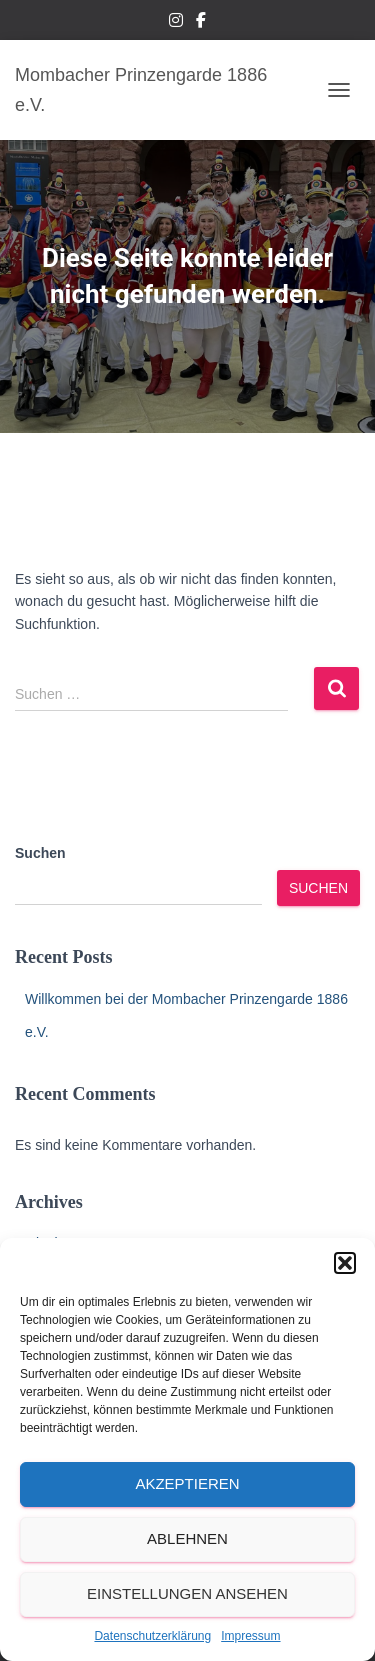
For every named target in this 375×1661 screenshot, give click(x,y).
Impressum (250, 1636)
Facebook (201, 23)
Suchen (40, 853)
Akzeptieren (187, 1483)
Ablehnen (187, 1538)
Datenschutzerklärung (152, 1636)
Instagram (176, 23)
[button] (345, 1263)
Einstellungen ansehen (187, 1593)
